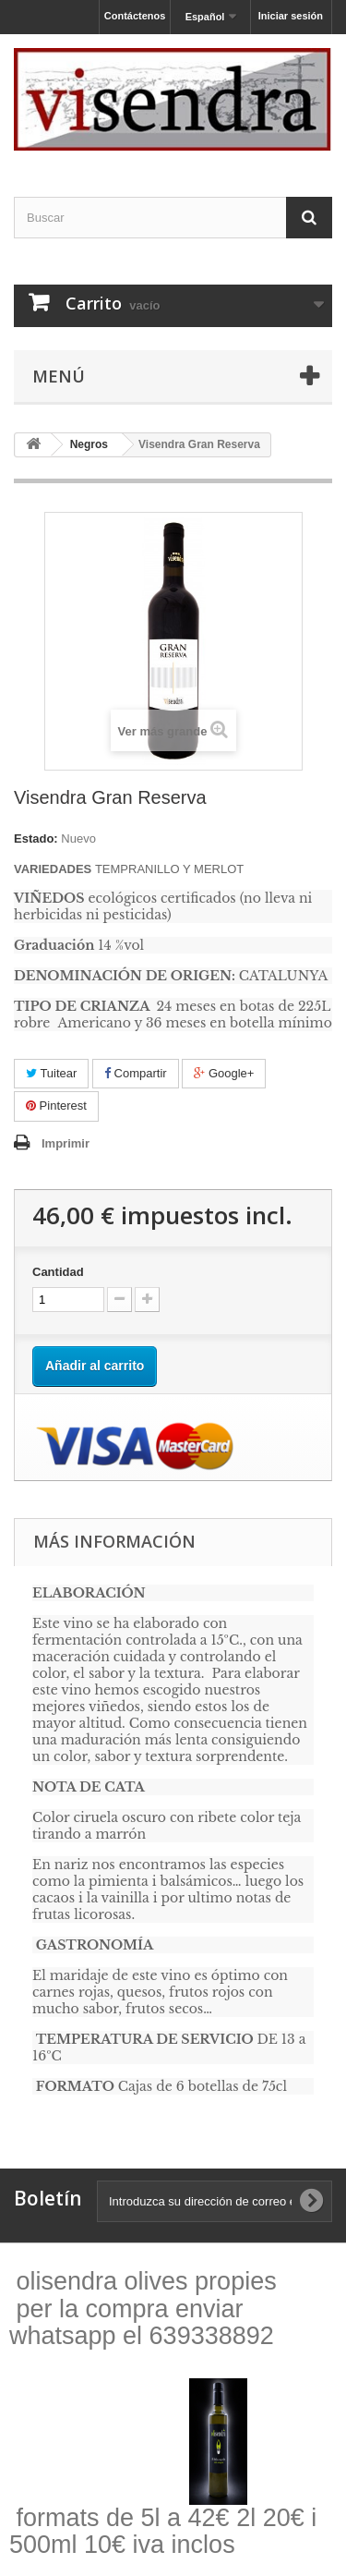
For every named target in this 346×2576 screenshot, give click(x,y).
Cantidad (58, 1272)
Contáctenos (135, 15)
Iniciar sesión (290, 15)
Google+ (224, 1073)
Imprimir (65, 1143)
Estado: (36, 838)
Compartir (135, 1073)
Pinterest (56, 1105)
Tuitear (51, 1073)
